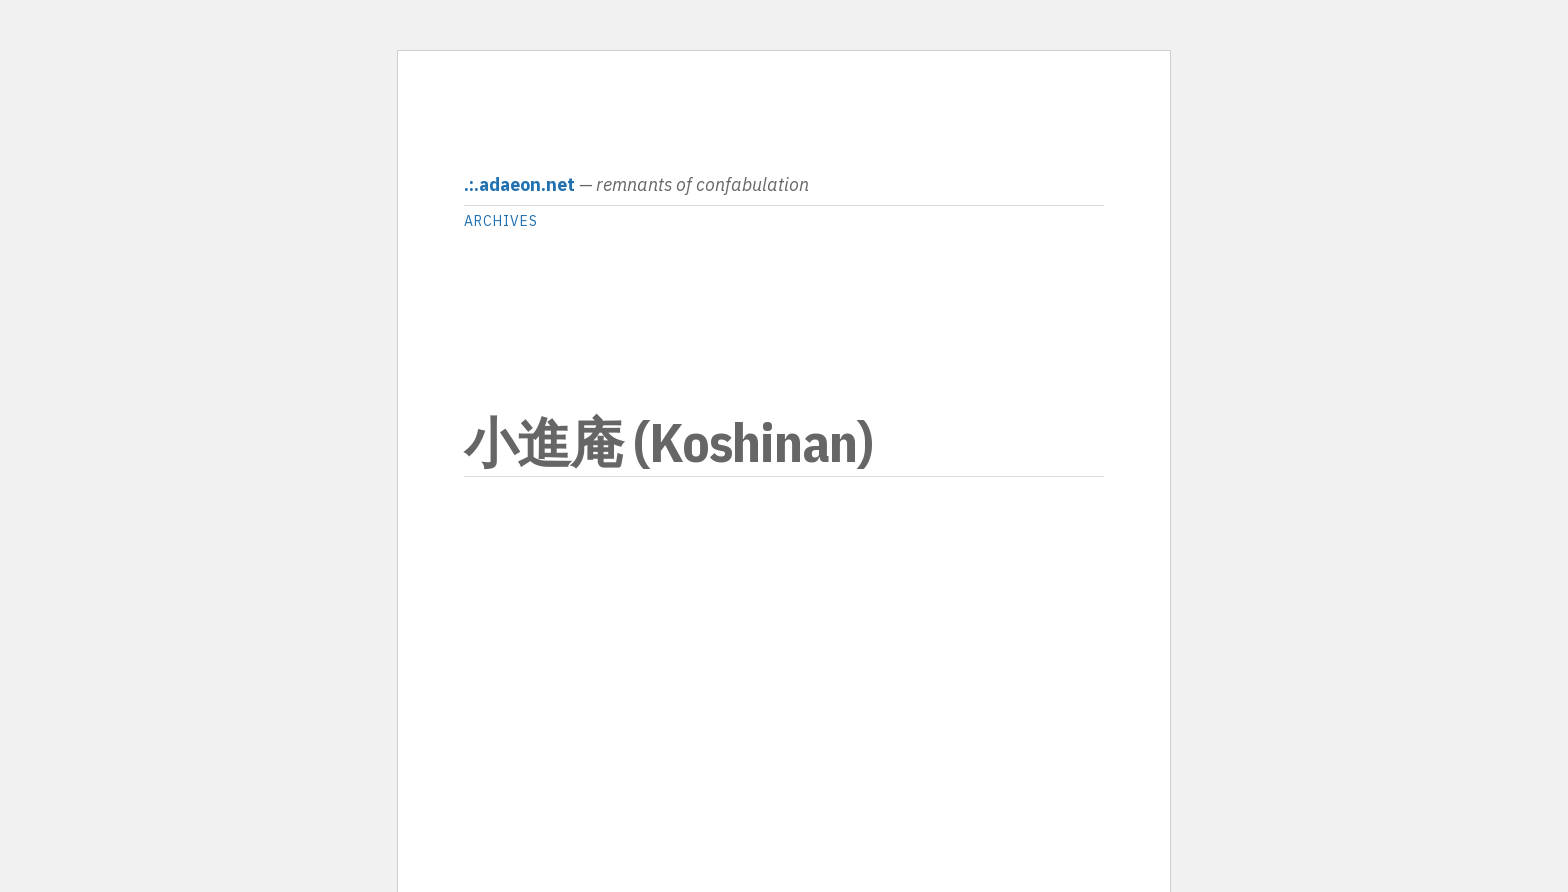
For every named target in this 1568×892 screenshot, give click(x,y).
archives (501, 221)
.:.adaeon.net (519, 184)
